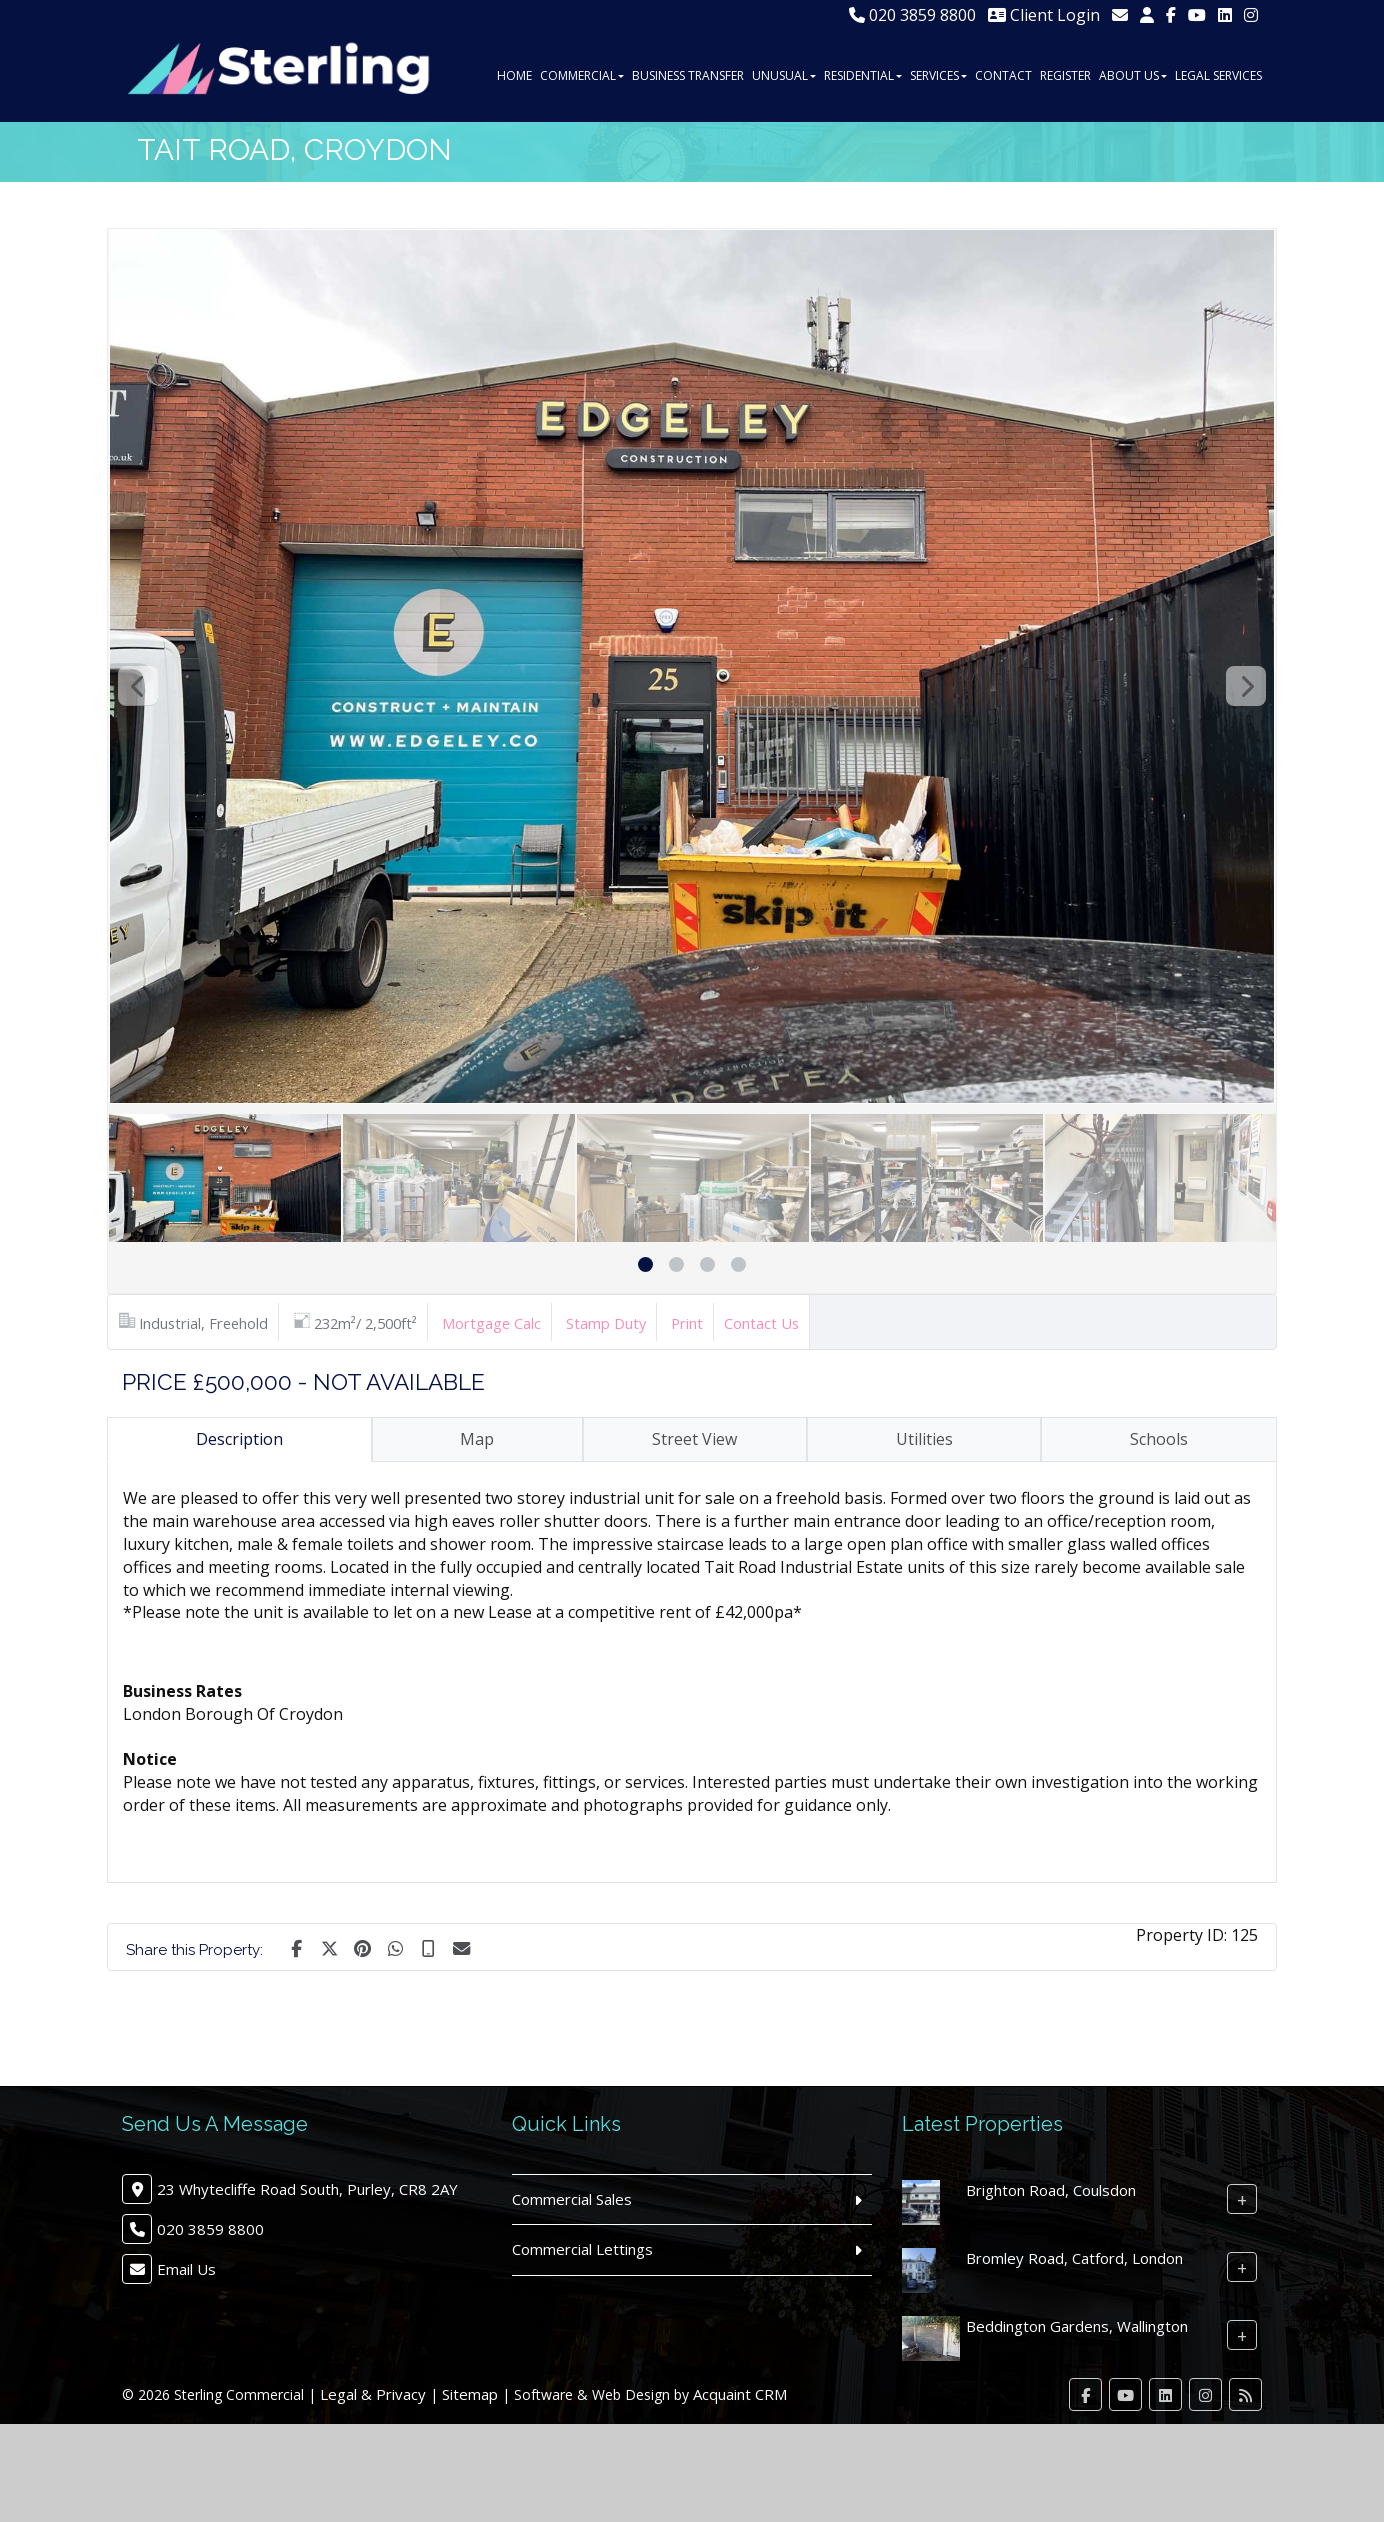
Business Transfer (688, 75)
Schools (1159, 1439)
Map (477, 1439)
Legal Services (1218, 75)
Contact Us (761, 1323)
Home (514, 75)
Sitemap (470, 2394)
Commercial (582, 75)
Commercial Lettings (582, 2249)
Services (938, 75)
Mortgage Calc (491, 1323)
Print (687, 1323)
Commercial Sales (572, 2199)
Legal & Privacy (373, 2394)
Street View (694, 1439)
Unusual (784, 75)
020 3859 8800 (912, 15)
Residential (863, 75)
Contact (1003, 75)
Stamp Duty (606, 1323)
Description (239, 1439)
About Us (1133, 75)
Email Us (186, 2269)
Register (1065, 75)
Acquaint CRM (740, 2394)
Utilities (924, 1439)
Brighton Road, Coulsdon (1051, 2190)
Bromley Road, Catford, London (1074, 2258)
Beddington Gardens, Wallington (1077, 2326)
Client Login (1044, 15)
